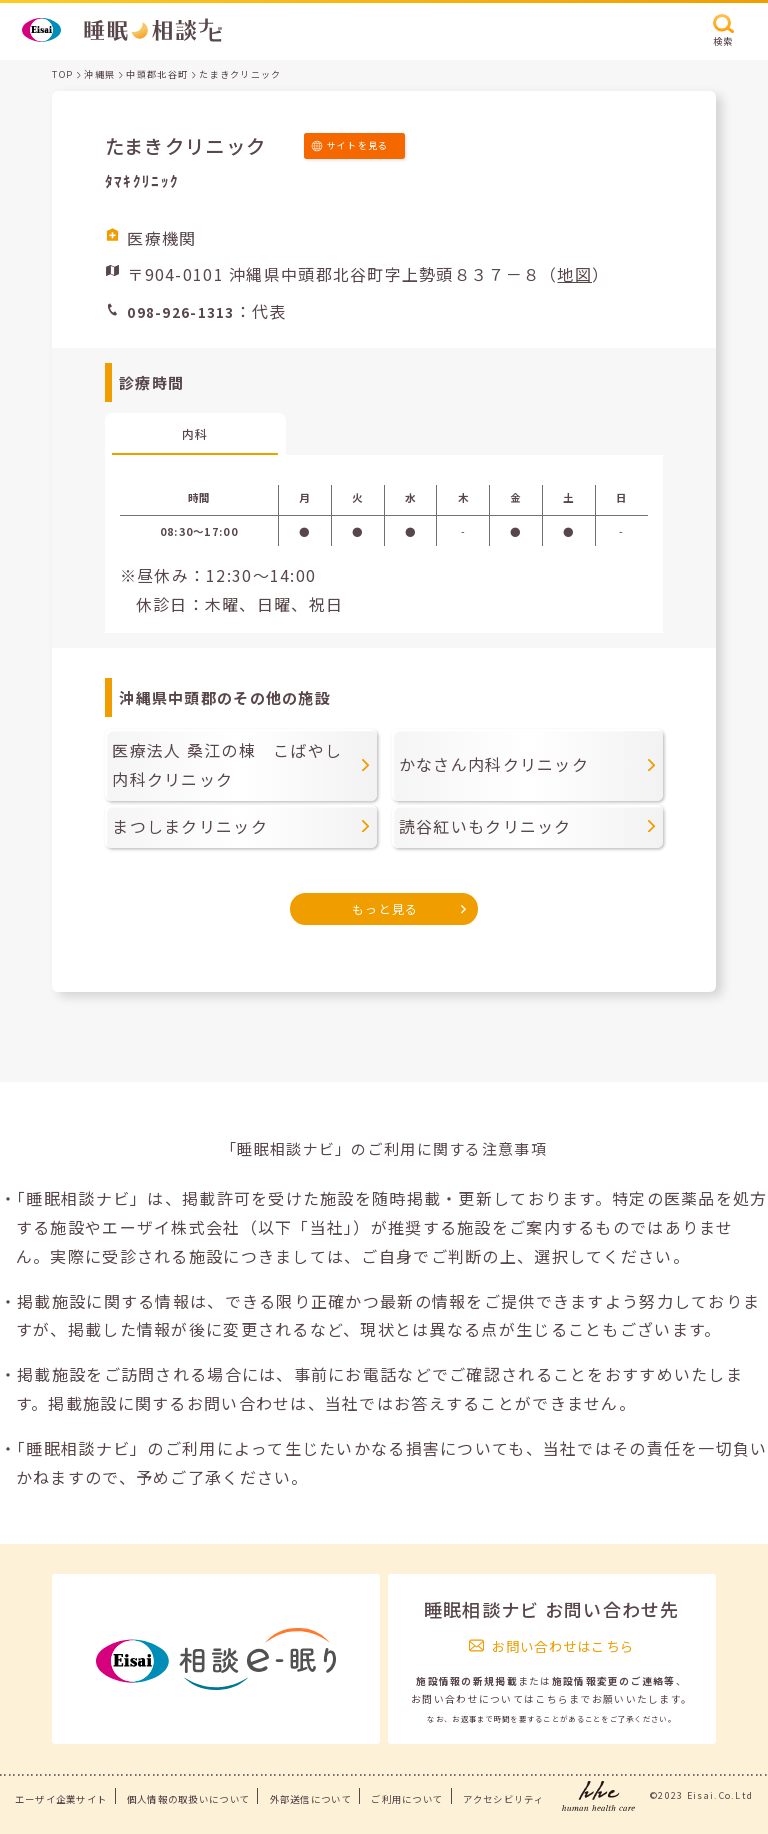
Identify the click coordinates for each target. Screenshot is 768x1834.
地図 (574, 274)
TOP (62, 74)
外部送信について (311, 1799)
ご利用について (407, 1799)
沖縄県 (99, 74)
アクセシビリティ (503, 1799)
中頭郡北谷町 (157, 74)
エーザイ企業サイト (61, 1799)
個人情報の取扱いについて (188, 1799)
